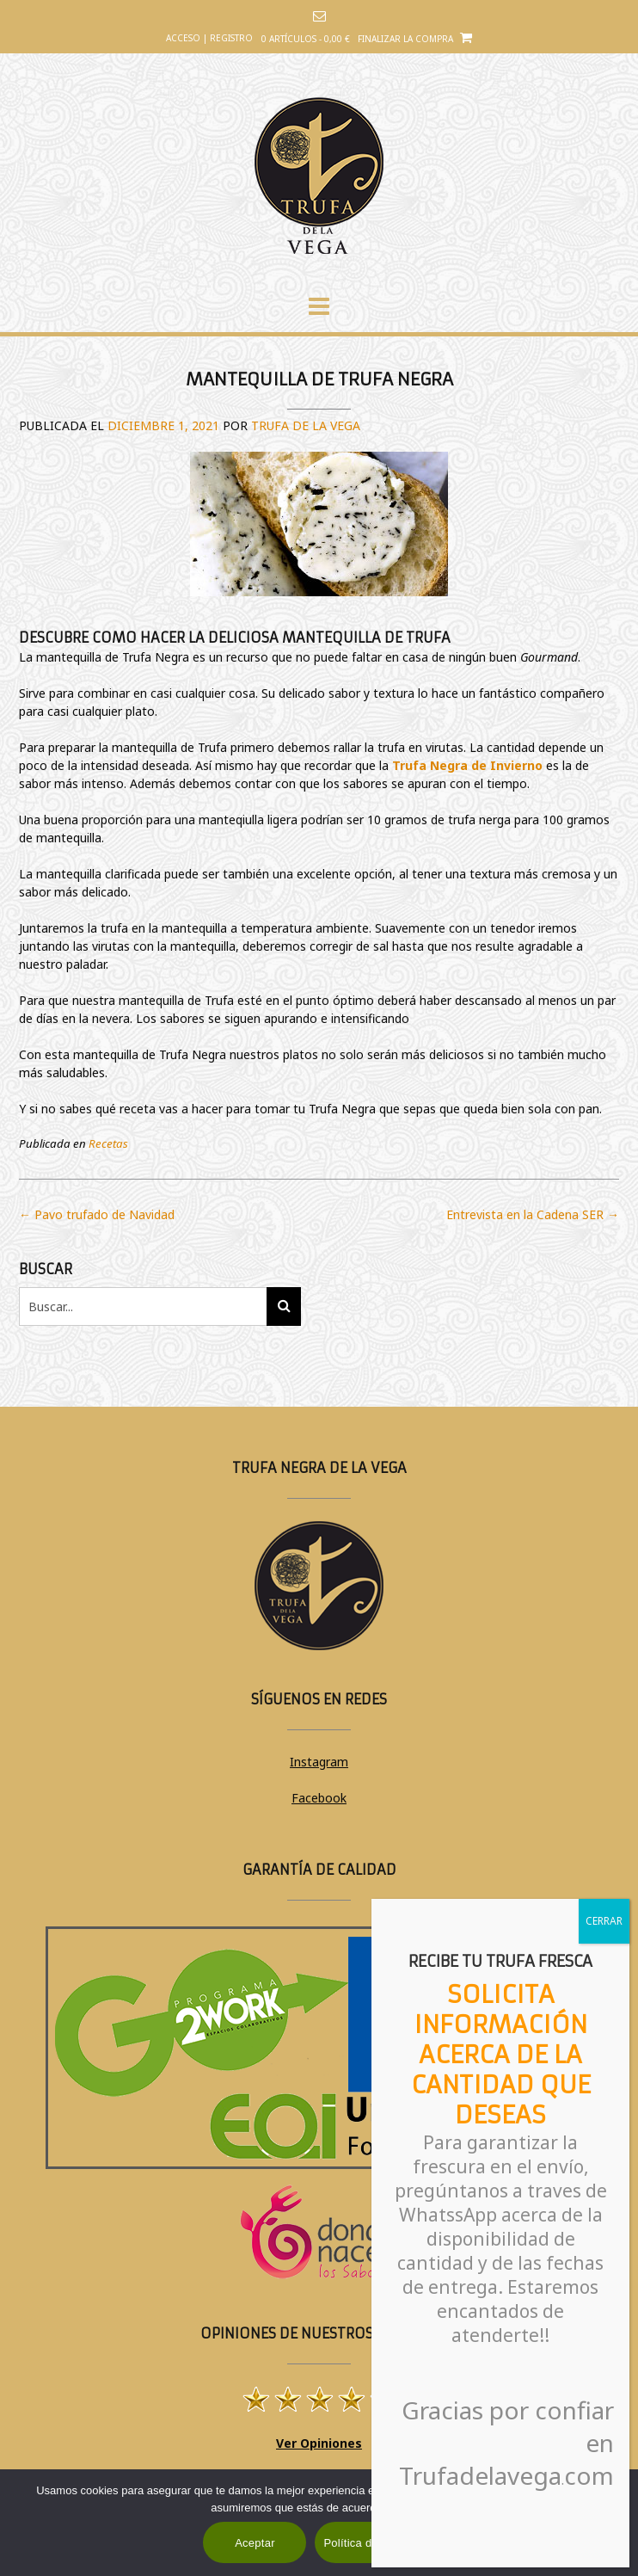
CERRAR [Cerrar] (604, 1921)
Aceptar (255, 2542)
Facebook (319, 1798)
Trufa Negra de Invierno (467, 765)
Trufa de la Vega (305, 425)
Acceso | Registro (209, 38)
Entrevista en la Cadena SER (532, 1214)
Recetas (108, 1143)
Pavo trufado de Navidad (97, 1214)
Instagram (319, 1761)
